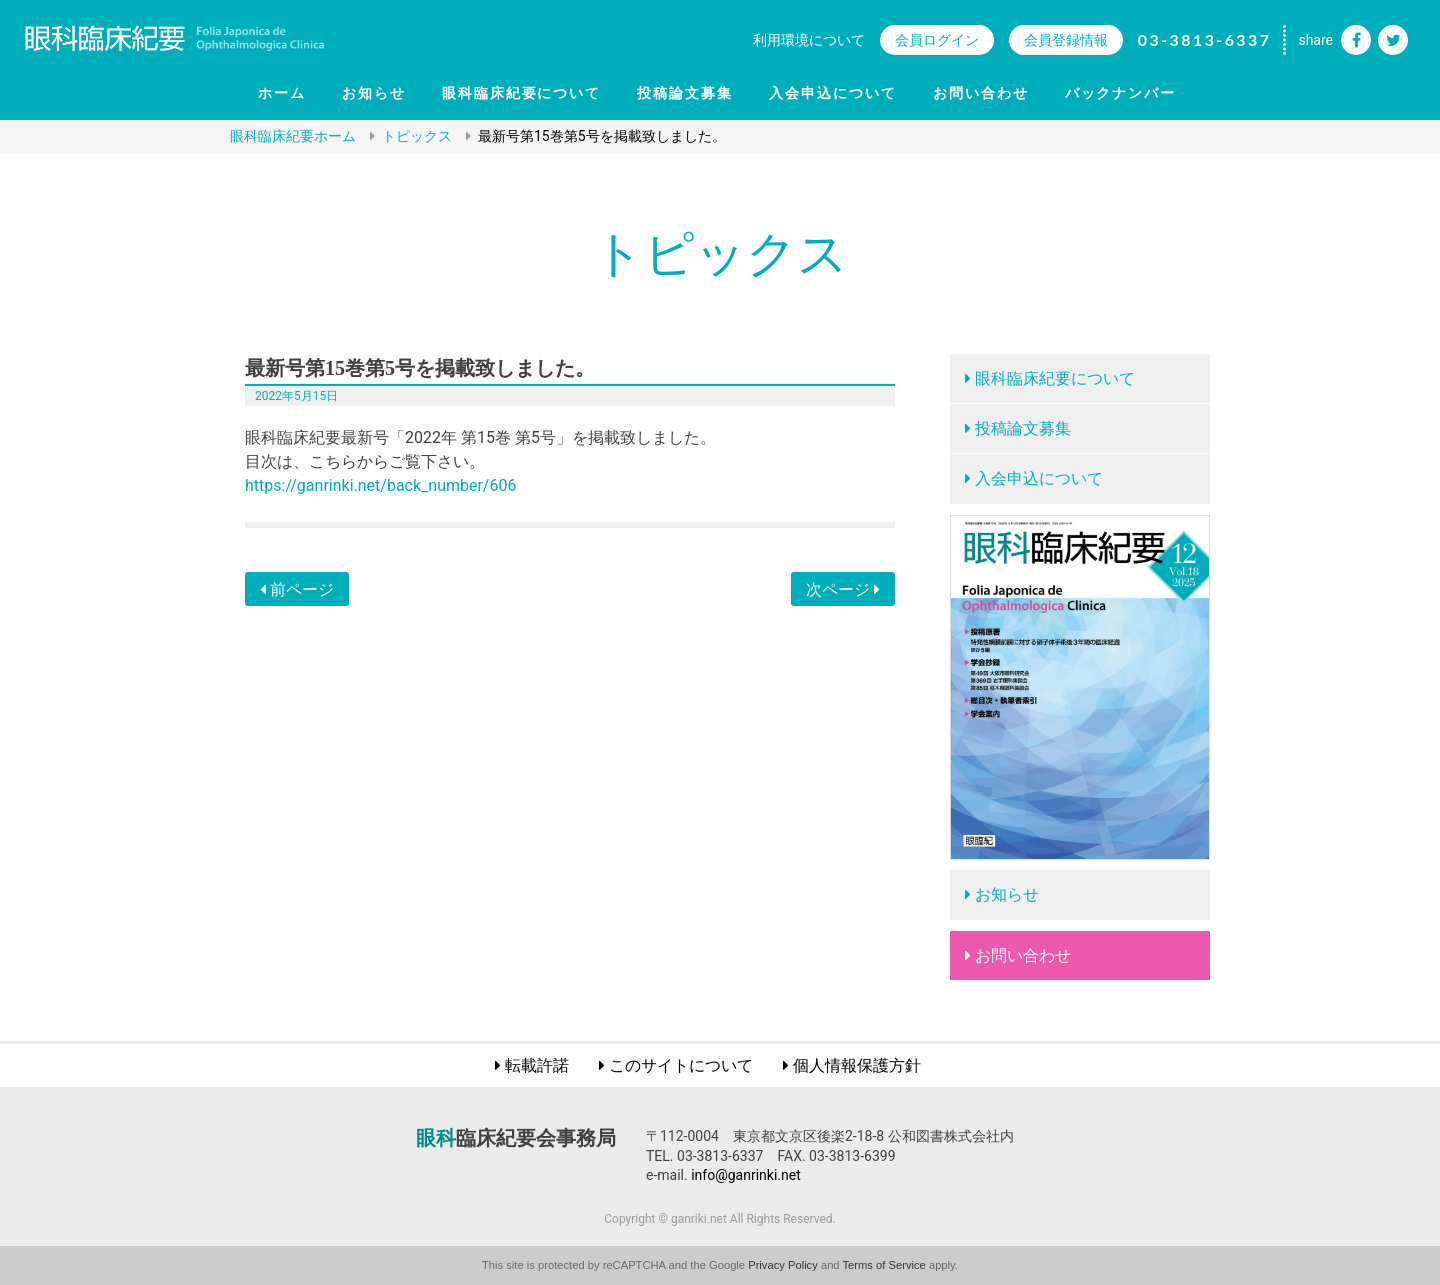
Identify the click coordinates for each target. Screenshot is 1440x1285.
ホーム (282, 93)
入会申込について (833, 93)
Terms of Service (884, 1265)
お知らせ (374, 93)
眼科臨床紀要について (522, 93)
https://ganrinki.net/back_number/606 (380, 485)
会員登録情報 (1066, 40)
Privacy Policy (783, 1265)
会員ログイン (937, 40)
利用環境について (809, 40)
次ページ (843, 589)
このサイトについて (681, 1065)
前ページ (297, 589)
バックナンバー (1121, 93)
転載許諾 (537, 1065)
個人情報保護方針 (857, 1065)
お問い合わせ (981, 93)
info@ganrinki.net (746, 1175)
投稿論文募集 (685, 93)
